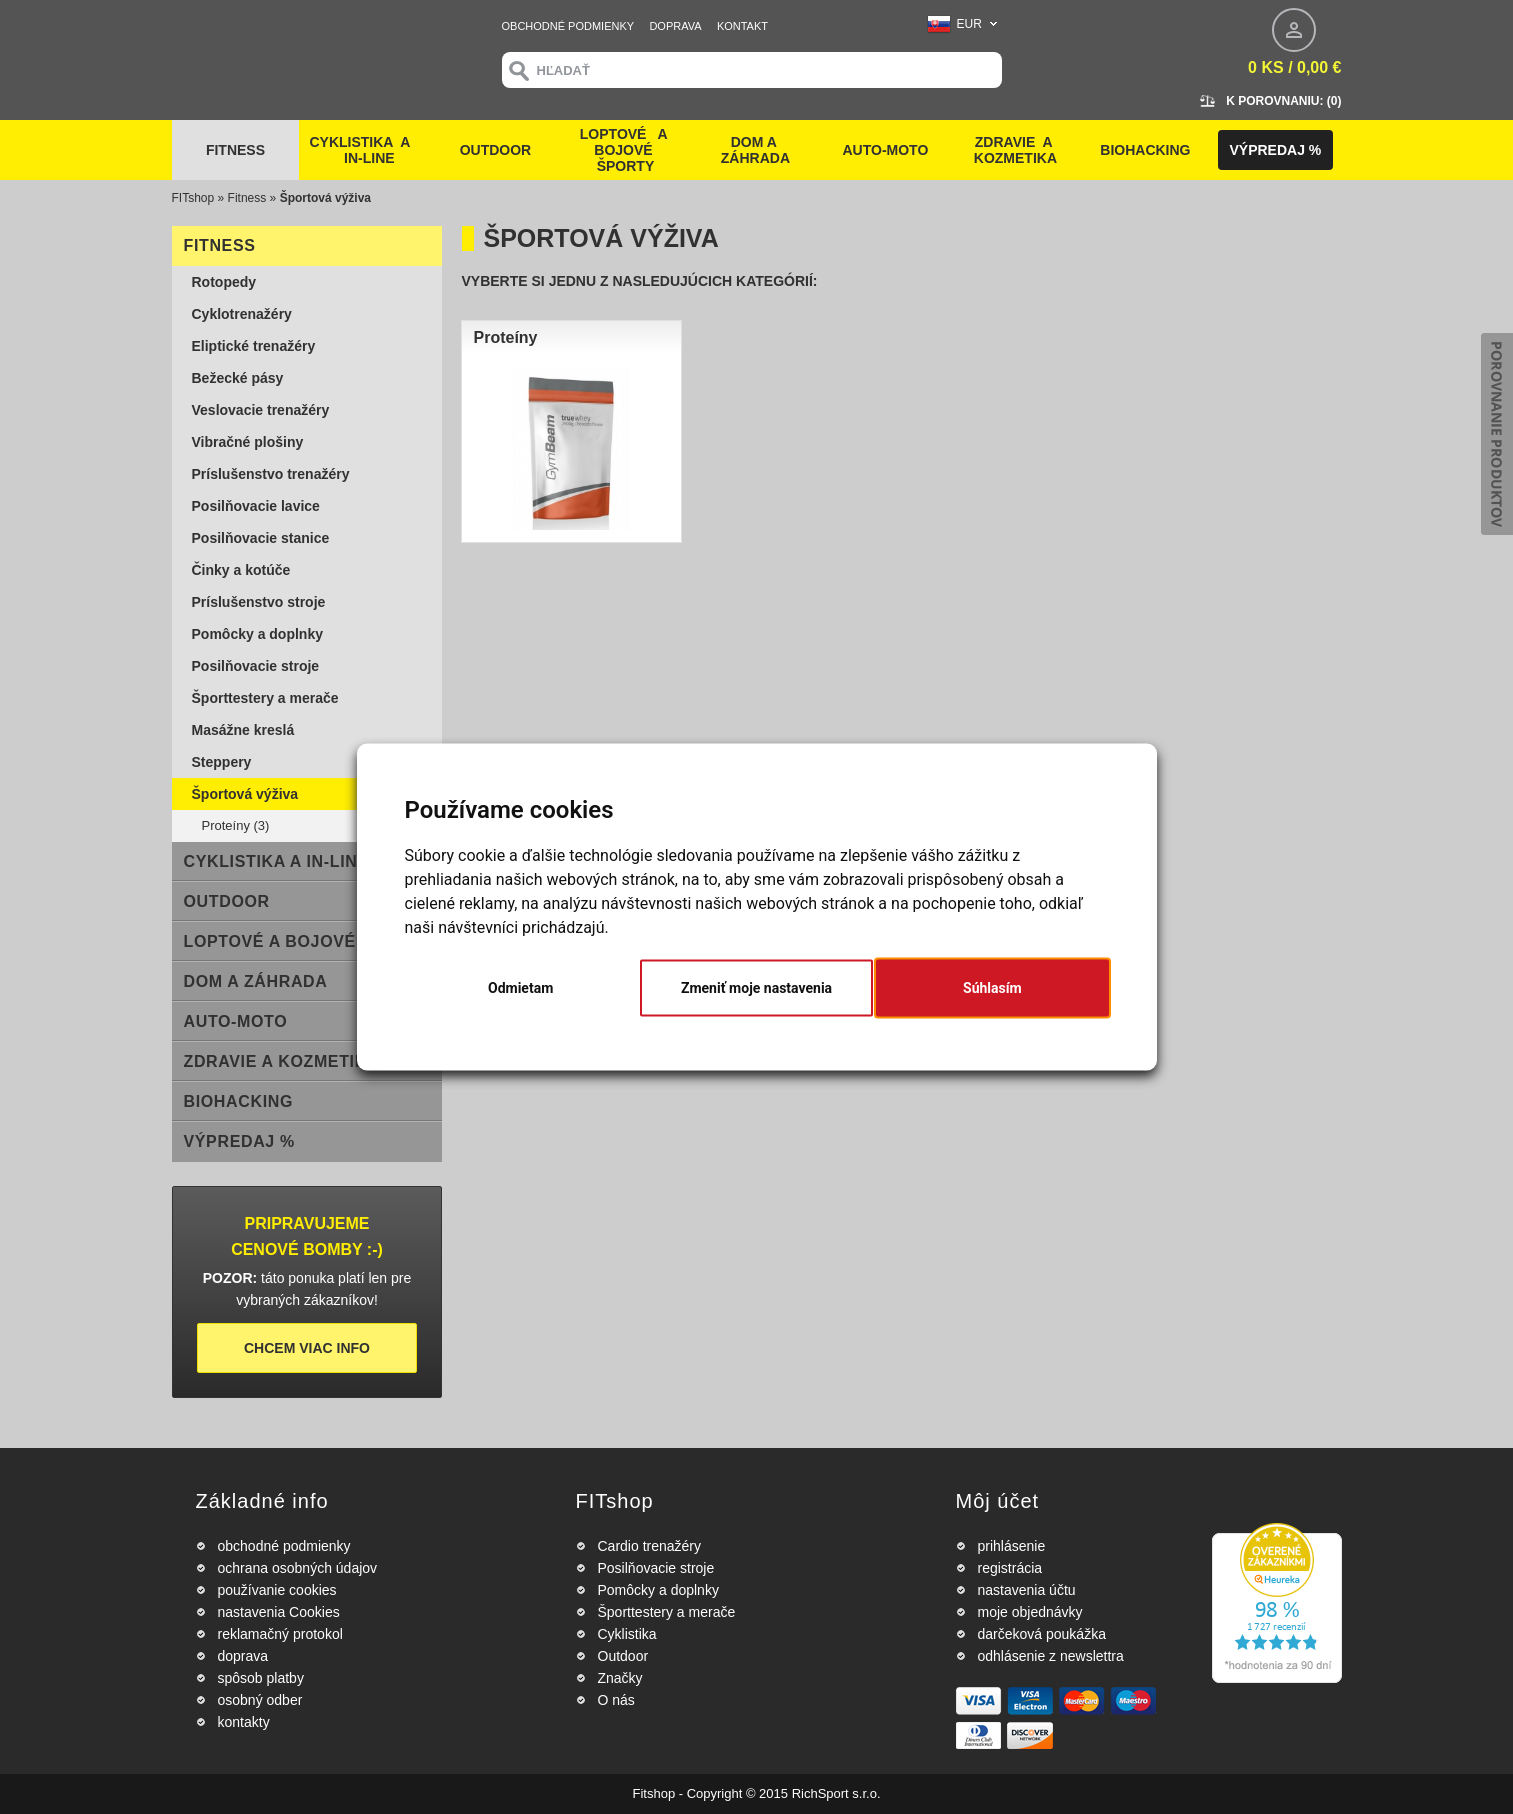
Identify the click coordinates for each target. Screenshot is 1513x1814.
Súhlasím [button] (992, 988)
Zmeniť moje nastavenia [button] (756, 988)
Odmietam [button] (520, 988)
